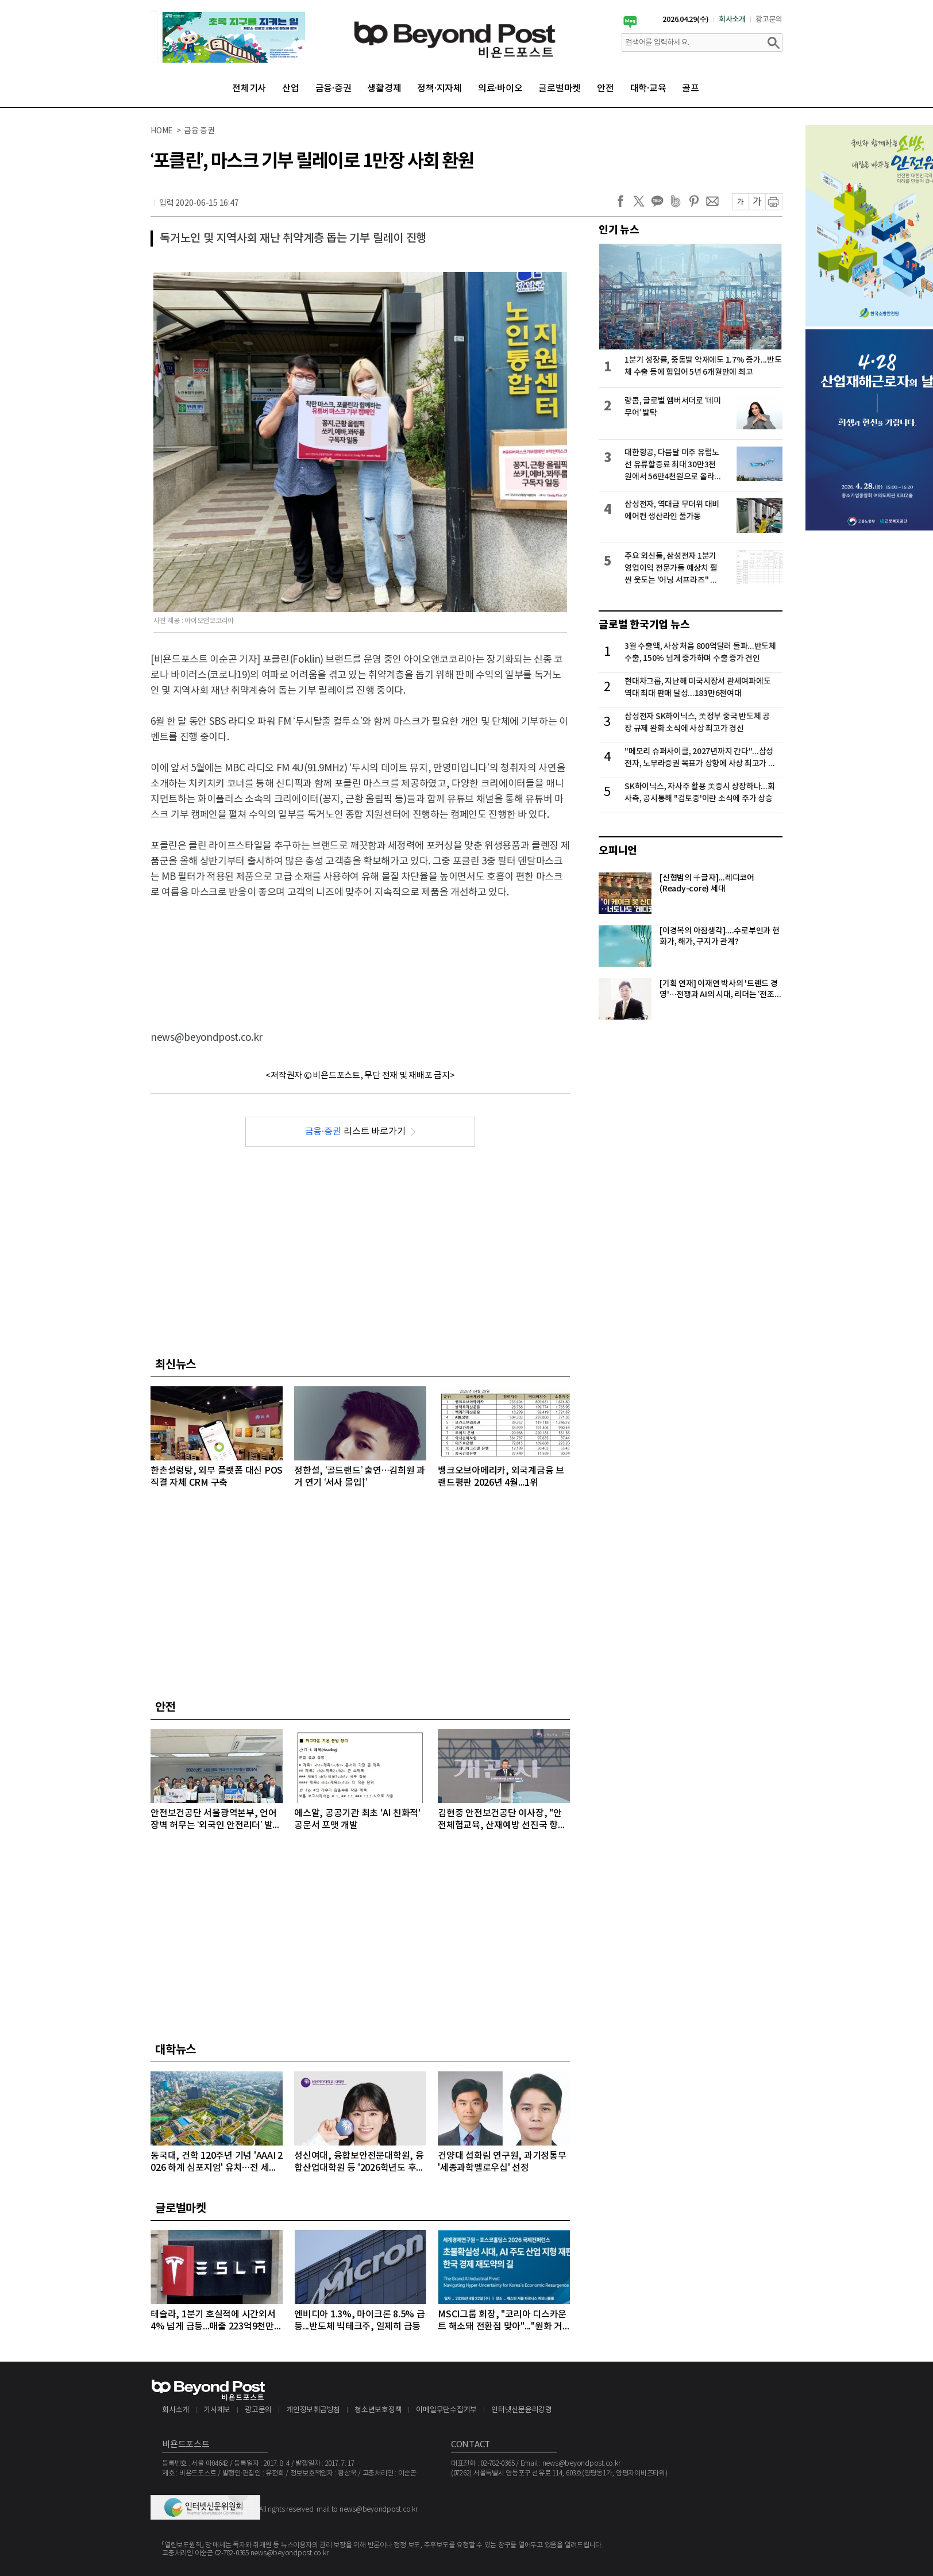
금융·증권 (333, 88)
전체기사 (249, 88)
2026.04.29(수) (685, 19)
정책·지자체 (439, 88)
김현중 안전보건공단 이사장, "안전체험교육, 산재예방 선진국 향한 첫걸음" (502, 1820)
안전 (605, 88)
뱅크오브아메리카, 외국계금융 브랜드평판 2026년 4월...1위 (501, 1477)
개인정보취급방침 (313, 2410)
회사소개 (732, 19)
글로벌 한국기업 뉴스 (644, 624)
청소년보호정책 (378, 2410)
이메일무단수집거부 (446, 2410)
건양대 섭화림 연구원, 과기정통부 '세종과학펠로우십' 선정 (502, 2162)
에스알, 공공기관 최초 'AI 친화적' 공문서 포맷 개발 (357, 1819)
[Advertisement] (360, 955)
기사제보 (216, 2410)
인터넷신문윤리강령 (521, 2410)
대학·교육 (648, 88)
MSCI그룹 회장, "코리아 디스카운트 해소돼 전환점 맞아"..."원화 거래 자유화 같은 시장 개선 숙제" (502, 2321)
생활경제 (384, 88)
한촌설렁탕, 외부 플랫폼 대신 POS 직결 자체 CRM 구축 (217, 1477)
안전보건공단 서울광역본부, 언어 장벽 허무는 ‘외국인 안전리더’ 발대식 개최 (216, 1820)
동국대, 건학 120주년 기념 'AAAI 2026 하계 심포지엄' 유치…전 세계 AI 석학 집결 (217, 2162)
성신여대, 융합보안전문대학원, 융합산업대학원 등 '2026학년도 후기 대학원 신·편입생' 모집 (359, 2162)
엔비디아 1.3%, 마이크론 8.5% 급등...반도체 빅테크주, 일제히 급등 (359, 2320)
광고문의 (768, 19)
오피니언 (618, 850)
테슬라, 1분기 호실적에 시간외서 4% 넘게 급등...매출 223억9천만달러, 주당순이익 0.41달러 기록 (217, 2321)
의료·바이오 (500, 88)
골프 (690, 88)
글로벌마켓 (559, 88)
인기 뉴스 (619, 230)
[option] (228, 37)
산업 (290, 88)
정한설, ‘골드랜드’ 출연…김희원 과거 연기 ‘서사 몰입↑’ (359, 1477)
